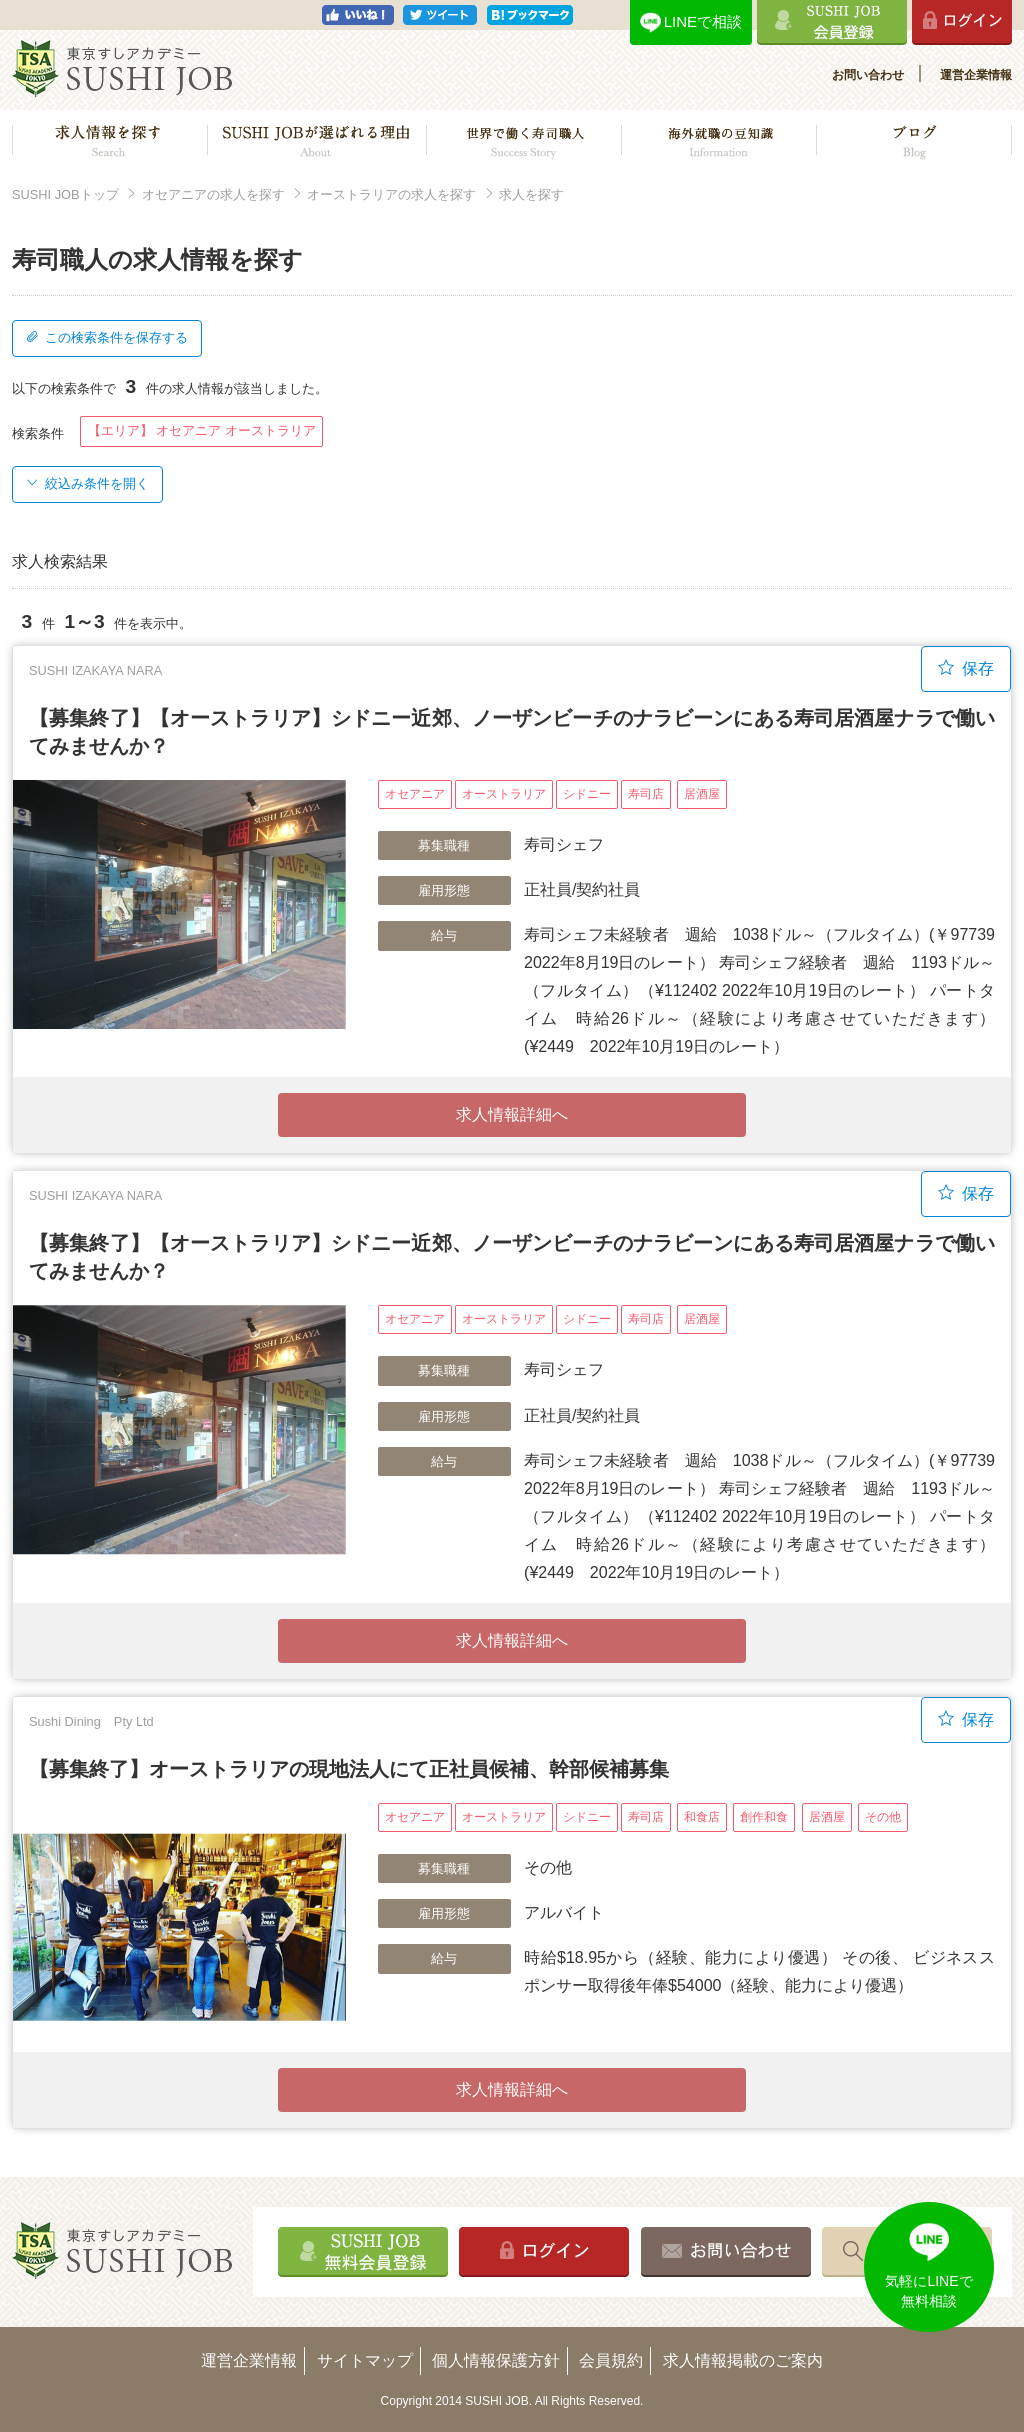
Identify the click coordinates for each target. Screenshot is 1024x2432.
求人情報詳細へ (512, 1114)
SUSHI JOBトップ (65, 194)
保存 (966, 668)
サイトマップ (365, 2360)
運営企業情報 (976, 75)
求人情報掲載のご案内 (743, 2360)
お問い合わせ (868, 75)
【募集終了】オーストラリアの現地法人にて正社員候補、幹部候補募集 (349, 1769)
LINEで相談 (703, 21)
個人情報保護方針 (496, 2360)
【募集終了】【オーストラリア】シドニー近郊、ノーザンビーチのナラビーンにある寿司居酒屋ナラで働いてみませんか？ (512, 732)
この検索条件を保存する (107, 337)
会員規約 (611, 2360)
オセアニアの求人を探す (213, 194)
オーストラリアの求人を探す (391, 194)
